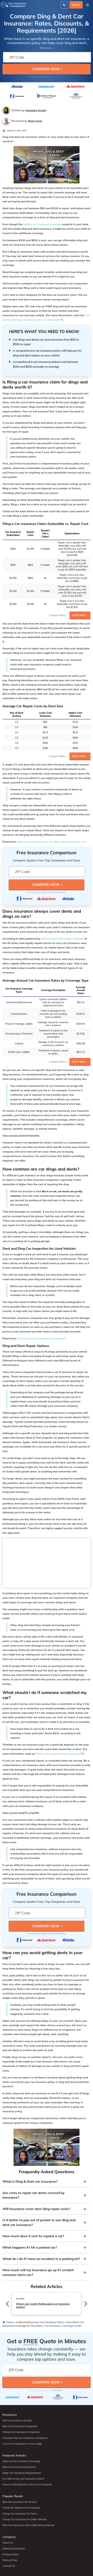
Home (9, 2322)
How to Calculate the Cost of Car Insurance (27, 2484)
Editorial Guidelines (13, 2548)
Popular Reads (12, 2496)
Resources (9, 2415)
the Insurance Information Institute (62, 938)
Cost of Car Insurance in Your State (22, 2443)
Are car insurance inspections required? (41, 1338)
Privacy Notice (10, 2554)
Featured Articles (14, 2455)
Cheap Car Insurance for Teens (19, 2513)
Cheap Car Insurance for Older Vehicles (24, 2519)
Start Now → (80, 615)
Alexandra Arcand (35, 110)
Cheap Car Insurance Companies (21, 2432)
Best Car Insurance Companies (19, 2426)
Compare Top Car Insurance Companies (25, 2438)
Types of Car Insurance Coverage (21, 2461)
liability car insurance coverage (42, 224)
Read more (46, 47)
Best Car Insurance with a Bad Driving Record (28, 2525)
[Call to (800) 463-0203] (64, 5)
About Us (7, 2542)
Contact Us (8, 2565)
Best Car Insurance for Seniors (19, 2501)
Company (9, 2537)
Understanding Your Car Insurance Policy (40, 2322)
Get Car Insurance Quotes (17, 2420)
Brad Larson (35, 121)
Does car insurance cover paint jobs (59, 1753)
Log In (76, 5)
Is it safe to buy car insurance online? (23, 2478)
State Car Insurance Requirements (21, 2472)
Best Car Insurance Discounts (19, 2467)
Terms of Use (56, 77)
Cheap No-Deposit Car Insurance (21, 2507)
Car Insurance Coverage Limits (63, 2325)
